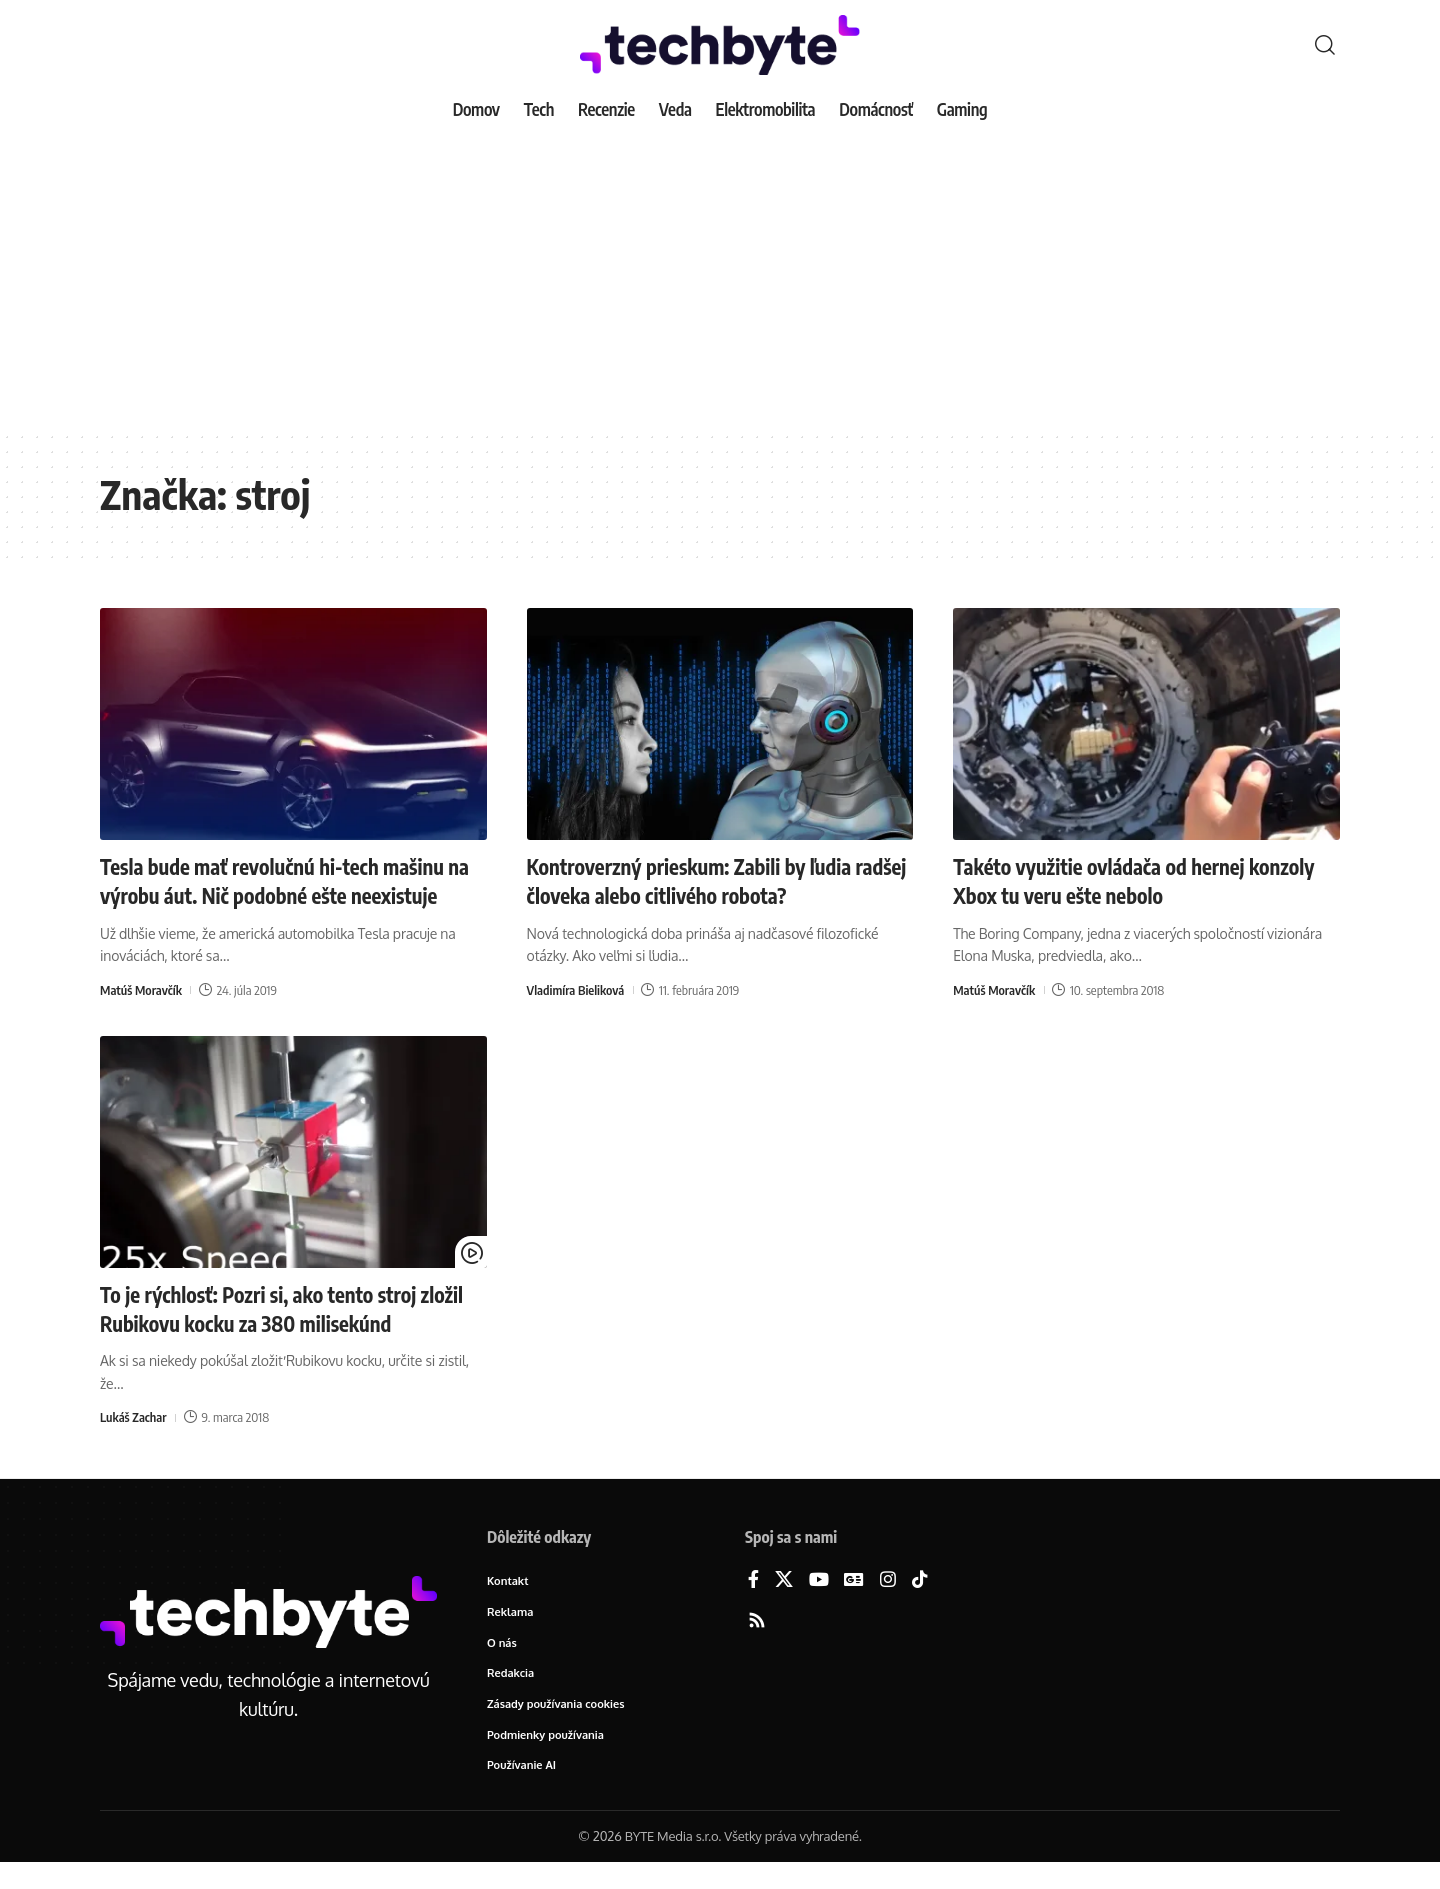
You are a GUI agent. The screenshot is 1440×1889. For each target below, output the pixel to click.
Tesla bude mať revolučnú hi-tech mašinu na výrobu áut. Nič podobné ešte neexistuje (284, 894)
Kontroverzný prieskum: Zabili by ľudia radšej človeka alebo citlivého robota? (701, 880)
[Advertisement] (720, 280)
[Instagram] (888, 1606)
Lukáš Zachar (134, 1443)
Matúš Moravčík (142, 1017)
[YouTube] (819, 1606)
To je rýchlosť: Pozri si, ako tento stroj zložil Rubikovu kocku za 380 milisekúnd (281, 1335)
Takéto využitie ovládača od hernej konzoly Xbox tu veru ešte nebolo (1109, 880)
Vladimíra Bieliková (577, 988)
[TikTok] (920, 1606)
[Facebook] (753, 1606)
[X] (784, 1606)
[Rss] (757, 1647)
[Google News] (854, 1606)
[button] (1325, 45)
